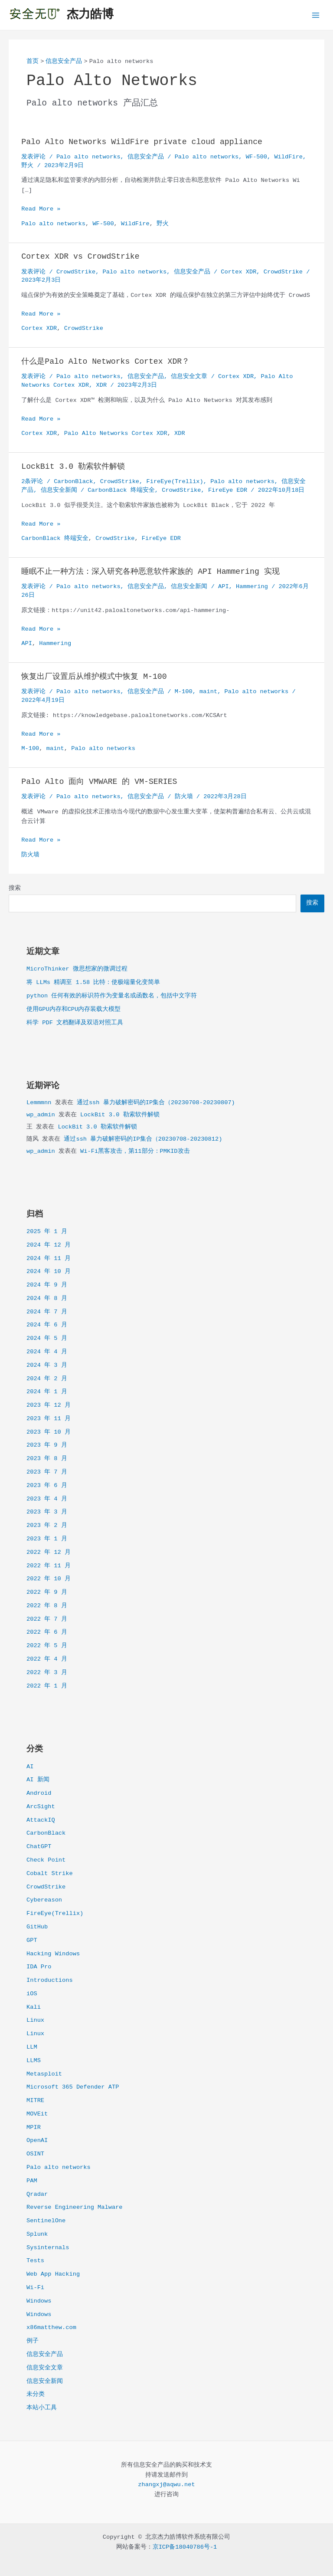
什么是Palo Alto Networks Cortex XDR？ (108, 361)
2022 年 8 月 (46, 1605)
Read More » (40, 209)
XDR (101, 385)
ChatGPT (38, 1846)
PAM (31, 2181)
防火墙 (184, 796)
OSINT (35, 2154)
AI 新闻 (37, 1780)
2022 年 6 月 (46, 1632)
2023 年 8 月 (46, 1458)
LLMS (33, 2060)
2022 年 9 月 (46, 1592)
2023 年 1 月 (46, 1539)
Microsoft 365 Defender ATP (72, 2087)
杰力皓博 (90, 14)
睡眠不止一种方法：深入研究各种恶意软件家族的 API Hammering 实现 (150, 571)
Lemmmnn (38, 1102)
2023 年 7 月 (46, 1472)
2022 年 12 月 (48, 1552)
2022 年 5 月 (46, 1645)
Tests (35, 2260)
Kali (33, 2007)
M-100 (184, 691)
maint (208, 691)
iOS (31, 1993)
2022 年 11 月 (48, 1566)
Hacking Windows (53, 1954)
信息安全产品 (44, 2354)
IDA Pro (38, 1967)
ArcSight (40, 1806)
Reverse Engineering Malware (74, 2207)
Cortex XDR (238, 272)
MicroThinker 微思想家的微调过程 (76, 969)
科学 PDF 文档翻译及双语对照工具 (74, 1023)
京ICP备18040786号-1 (185, 2547)
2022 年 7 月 (46, 1619)
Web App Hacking (53, 2274)
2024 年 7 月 (46, 1312)
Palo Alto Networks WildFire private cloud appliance (142, 142)
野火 (27, 165)
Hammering (252, 586)
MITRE (35, 2100)
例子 (32, 2341)
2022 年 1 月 (46, 1686)
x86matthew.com (51, 2327)
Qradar (37, 2194)
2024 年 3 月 (46, 1365)
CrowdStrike (45, 1887)
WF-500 (256, 157)
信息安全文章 (44, 2368)
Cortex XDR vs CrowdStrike (80, 256)
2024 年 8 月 (46, 1298)
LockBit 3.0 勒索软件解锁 (119, 1115)
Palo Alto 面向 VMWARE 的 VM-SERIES (99, 781)
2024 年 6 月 (46, 1325)
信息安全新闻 (44, 2381)
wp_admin (40, 1115)
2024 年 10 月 (48, 1271)
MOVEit (37, 2114)
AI (29, 1766)
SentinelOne (45, 2220)
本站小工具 (41, 2408)
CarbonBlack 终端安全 (121, 490)
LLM (31, 2047)
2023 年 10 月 (48, 1432)
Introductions (49, 1980)
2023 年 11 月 (48, 1418)
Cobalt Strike (49, 1873)
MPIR (33, 2127)
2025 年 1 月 (46, 1231)
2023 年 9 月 (46, 1445)
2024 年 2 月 (46, 1378)
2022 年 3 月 (46, 1672)
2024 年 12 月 (48, 1245)
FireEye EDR (227, 490)
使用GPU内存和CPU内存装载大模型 (73, 1009)
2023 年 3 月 (46, 1512)
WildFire (288, 157)
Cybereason (44, 1900)
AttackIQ (40, 1820)
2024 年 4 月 (46, 1352)
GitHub (37, 1927)
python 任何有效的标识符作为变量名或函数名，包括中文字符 (111, 996)
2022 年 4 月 (46, 1659)
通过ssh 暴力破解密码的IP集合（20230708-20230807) (156, 1102)
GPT (31, 1940)
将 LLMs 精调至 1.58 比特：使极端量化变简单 (93, 982)
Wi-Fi (35, 2287)
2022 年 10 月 (48, 1579)
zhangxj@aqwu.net (166, 2484)
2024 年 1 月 (46, 1391)
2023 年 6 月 (46, 1485)
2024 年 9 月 (46, 1285)
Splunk (37, 2234)
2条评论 (32, 481)
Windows (38, 2301)
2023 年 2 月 (46, 1525)
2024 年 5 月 (46, 1338)
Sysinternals (47, 2247)
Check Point (45, 1860)
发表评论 (33, 157)
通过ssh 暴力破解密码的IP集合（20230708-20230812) (143, 1139)
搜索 (15, 888)
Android (38, 1793)
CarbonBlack (45, 1833)
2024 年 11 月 (48, 1258)
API (223, 586)
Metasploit (44, 2074)
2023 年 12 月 (48, 1405)
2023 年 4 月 (46, 1499)
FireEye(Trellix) (54, 1913)
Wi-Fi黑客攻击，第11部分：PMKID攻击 (134, 1151)
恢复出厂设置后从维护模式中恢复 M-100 (94, 676)
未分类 (35, 2394)
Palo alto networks (58, 2167)
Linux (35, 2020)
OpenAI (37, 2140)
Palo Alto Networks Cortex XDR (115, 433)
